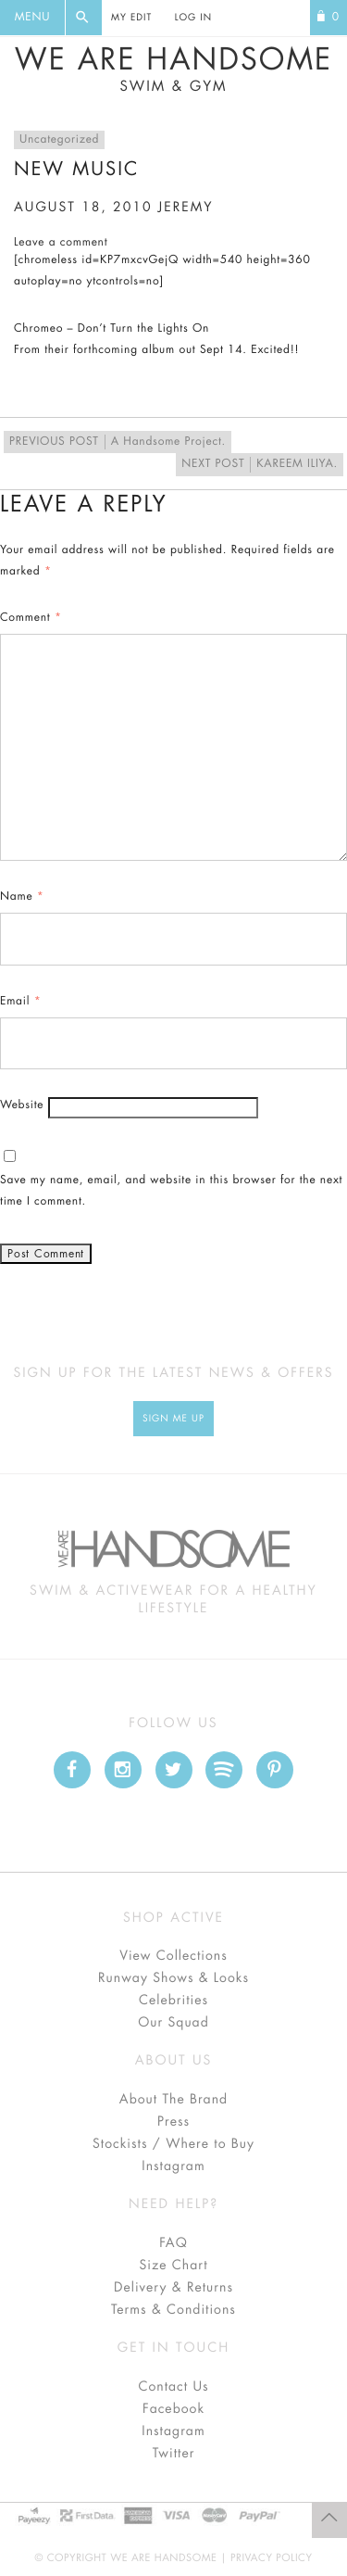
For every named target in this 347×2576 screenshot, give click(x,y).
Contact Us (173, 2386)
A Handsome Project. (117, 442)
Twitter (174, 2453)
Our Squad (173, 2022)
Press (173, 2121)
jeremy (186, 207)
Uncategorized (59, 139)
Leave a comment (60, 242)
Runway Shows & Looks (173, 1978)
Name (22, 897)
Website (21, 1105)
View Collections (173, 1956)
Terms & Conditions (173, 2310)
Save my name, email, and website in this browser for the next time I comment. (171, 1191)
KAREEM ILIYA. (259, 465)
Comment (31, 618)
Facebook (173, 2409)
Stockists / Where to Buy (173, 2144)
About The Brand (173, 2099)
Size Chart (173, 2265)
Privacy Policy (271, 2558)
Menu (32, 17)
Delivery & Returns (173, 2287)
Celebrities (173, 2000)
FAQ (173, 2243)
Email (20, 1001)
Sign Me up (173, 1418)
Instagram (173, 2166)
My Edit (131, 17)
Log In (193, 17)
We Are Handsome (173, 69)
